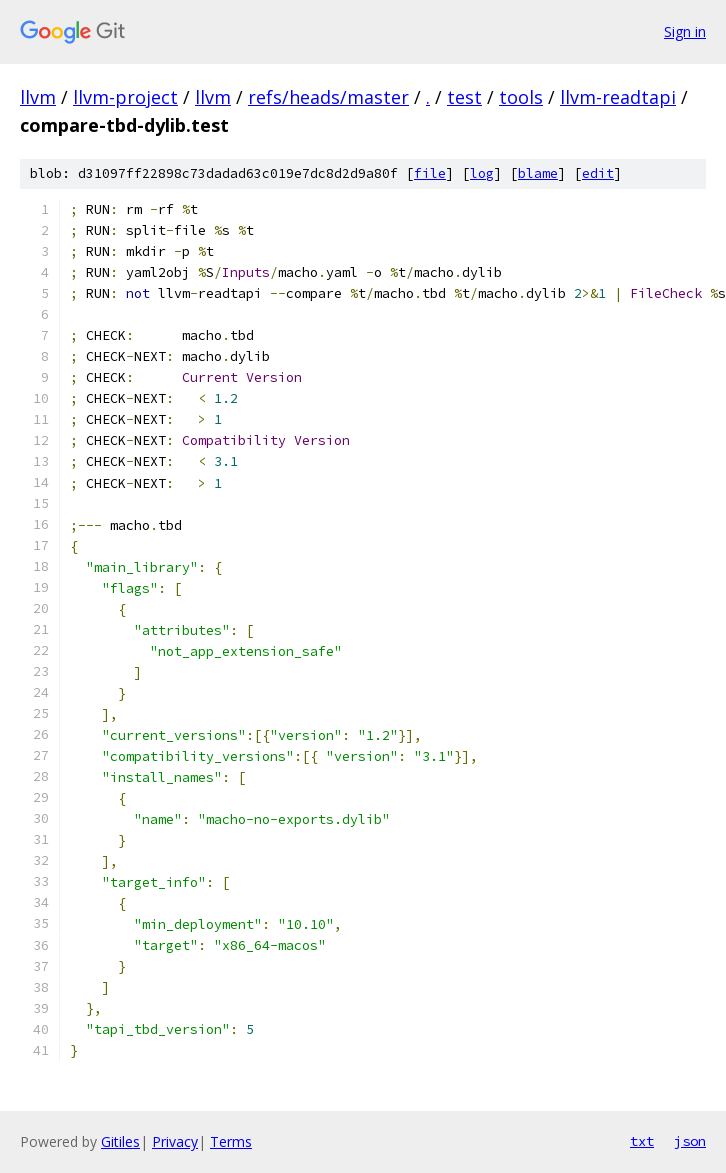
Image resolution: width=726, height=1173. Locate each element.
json (690, 1141)
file (430, 173)
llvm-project (125, 97)
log (482, 173)
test (464, 97)
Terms (231, 1141)
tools (521, 97)
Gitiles (120, 1141)
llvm (38, 97)
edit (598, 173)
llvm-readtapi (618, 97)
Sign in (685, 31)
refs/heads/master (328, 97)
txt (642, 1141)
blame (538, 173)
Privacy (175, 1141)
